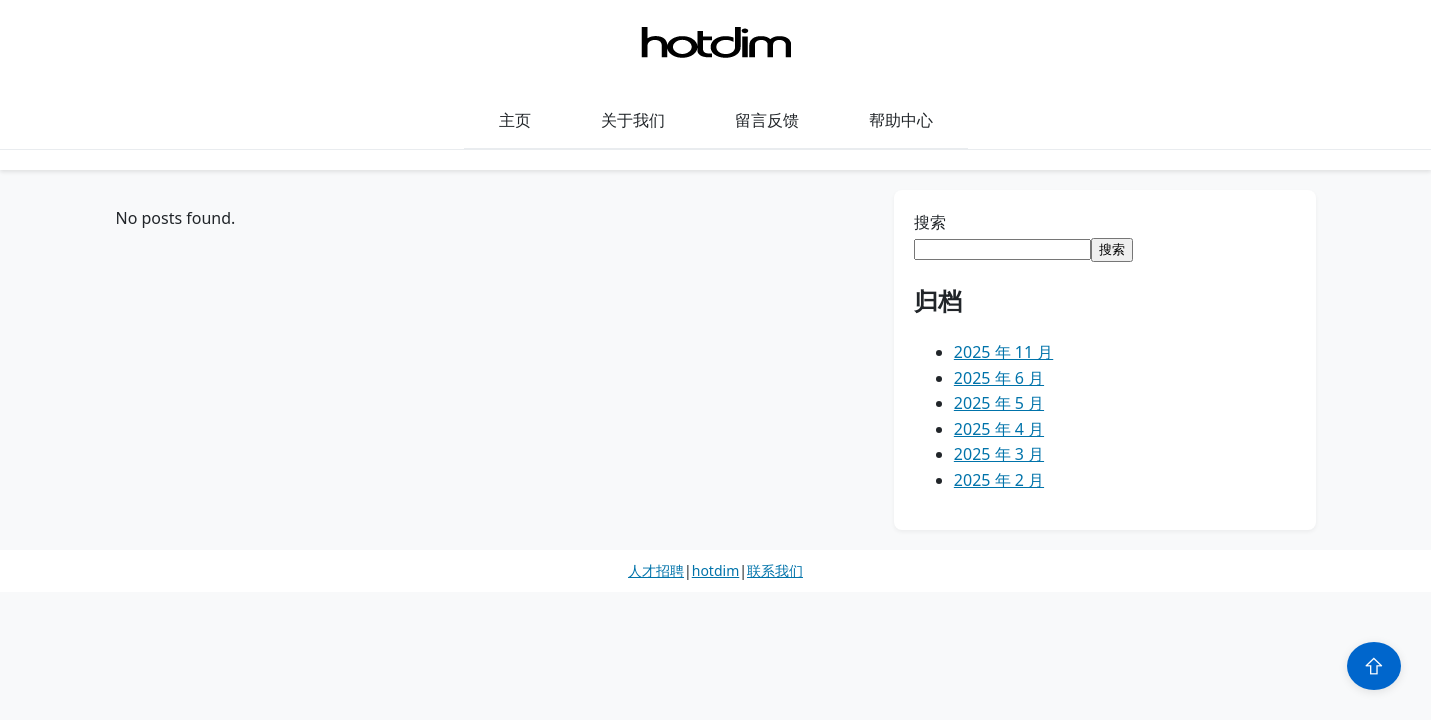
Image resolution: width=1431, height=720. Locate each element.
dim (726, 570)
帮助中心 (901, 120)
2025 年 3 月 (999, 454)
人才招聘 (656, 570)
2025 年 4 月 (999, 429)
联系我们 (775, 570)
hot (703, 570)
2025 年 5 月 (999, 403)
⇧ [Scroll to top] (1374, 666)
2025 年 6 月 (999, 378)
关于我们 (633, 120)
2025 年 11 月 (1003, 352)
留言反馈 (767, 120)
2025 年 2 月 (999, 480)
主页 (515, 120)
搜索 (930, 222)
